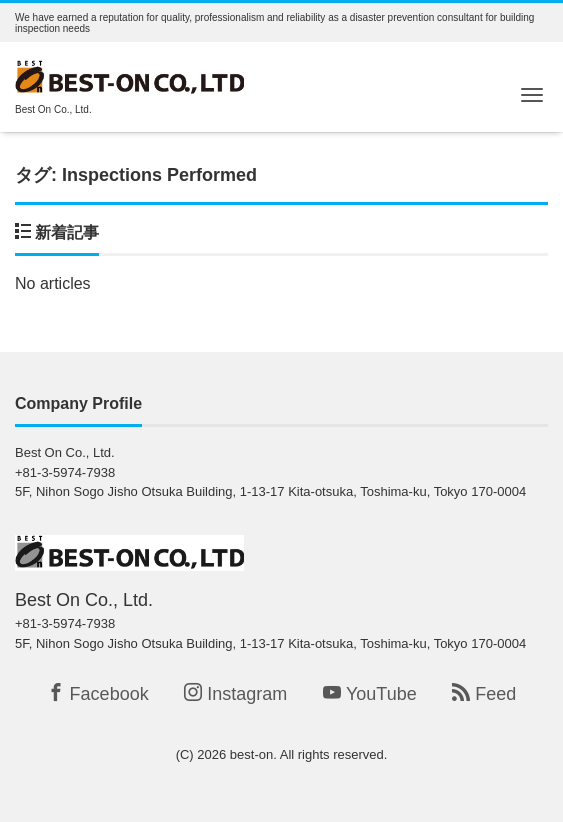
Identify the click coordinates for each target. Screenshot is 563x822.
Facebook (98, 693)
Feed (484, 693)
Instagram (235, 693)
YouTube (370, 693)
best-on (251, 754)
